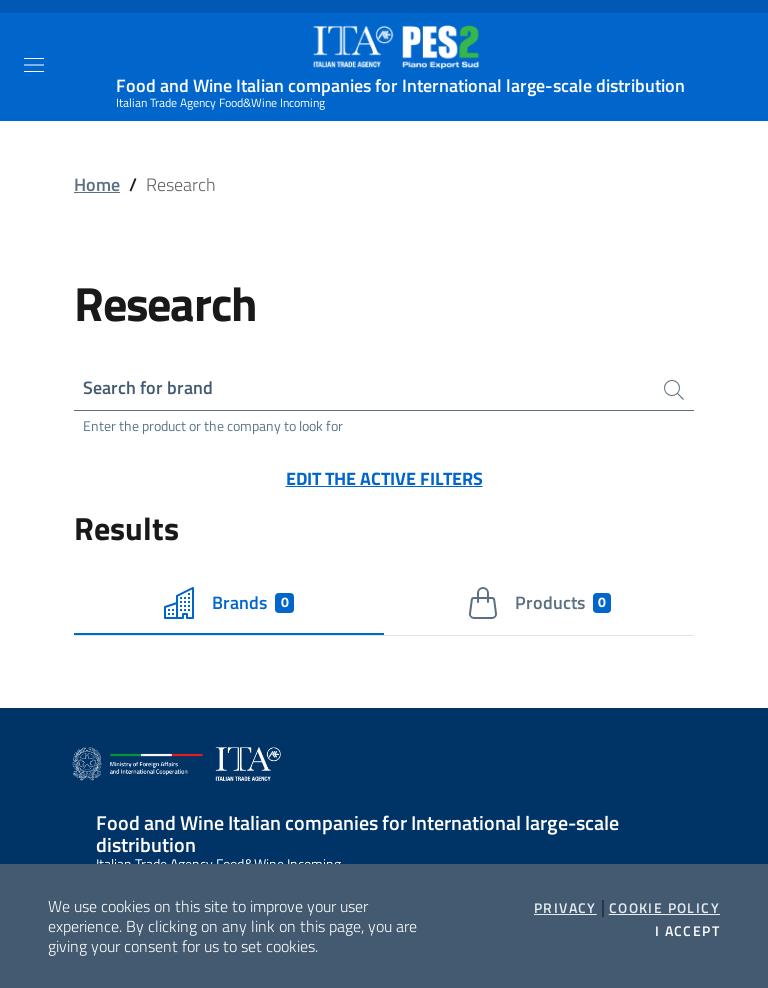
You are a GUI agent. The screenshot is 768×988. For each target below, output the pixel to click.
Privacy (565, 908)
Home (97, 184)
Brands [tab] (229, 603)
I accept (687, 931)
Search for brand (148, 387)
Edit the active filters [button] (384, 478)
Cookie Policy (664, 908)
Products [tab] (539, 603)
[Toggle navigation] (34, 65)
